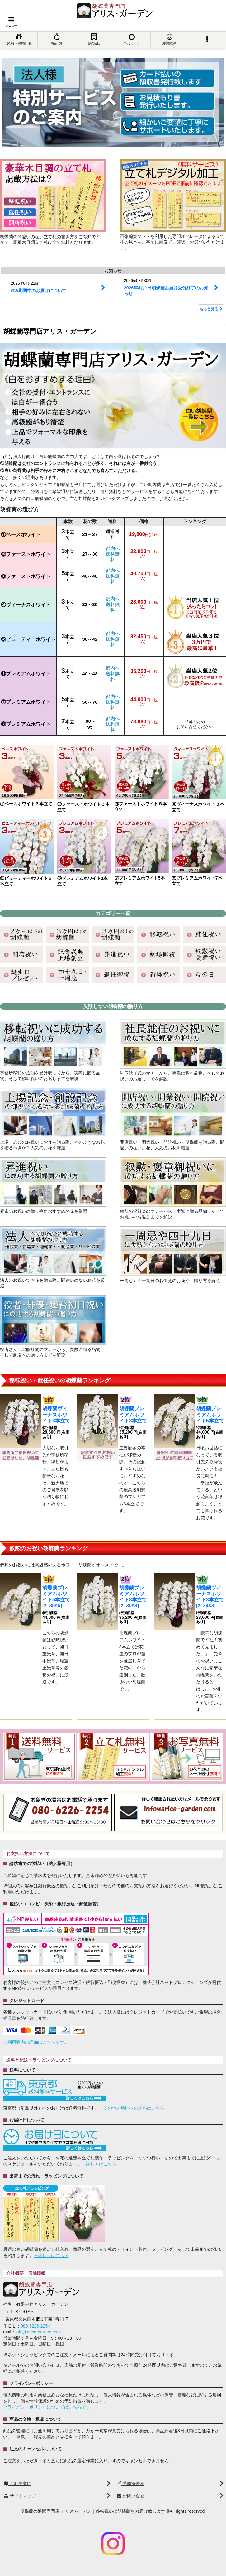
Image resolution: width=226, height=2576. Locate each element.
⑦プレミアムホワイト (26, 702)
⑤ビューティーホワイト (28, 639)
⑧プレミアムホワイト (26, 724)
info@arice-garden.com (38, 2331)
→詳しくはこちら (99, 2163)
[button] (11, 22)
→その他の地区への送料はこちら (131, 2108)
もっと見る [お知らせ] (211, 309)
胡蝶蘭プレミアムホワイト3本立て (133, 1414)
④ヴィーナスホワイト (26, 604)
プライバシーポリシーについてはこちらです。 (49, 2407)
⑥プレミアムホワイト (26, 673)
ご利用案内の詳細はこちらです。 (35, 2042)
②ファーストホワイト (26, 554)
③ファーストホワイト (26, 576)
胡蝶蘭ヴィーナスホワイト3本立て (56, 1414)
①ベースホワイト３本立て (26, 803)
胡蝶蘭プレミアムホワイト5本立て (210, 1414)
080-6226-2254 (35, 2325)
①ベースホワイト (21, 534)
